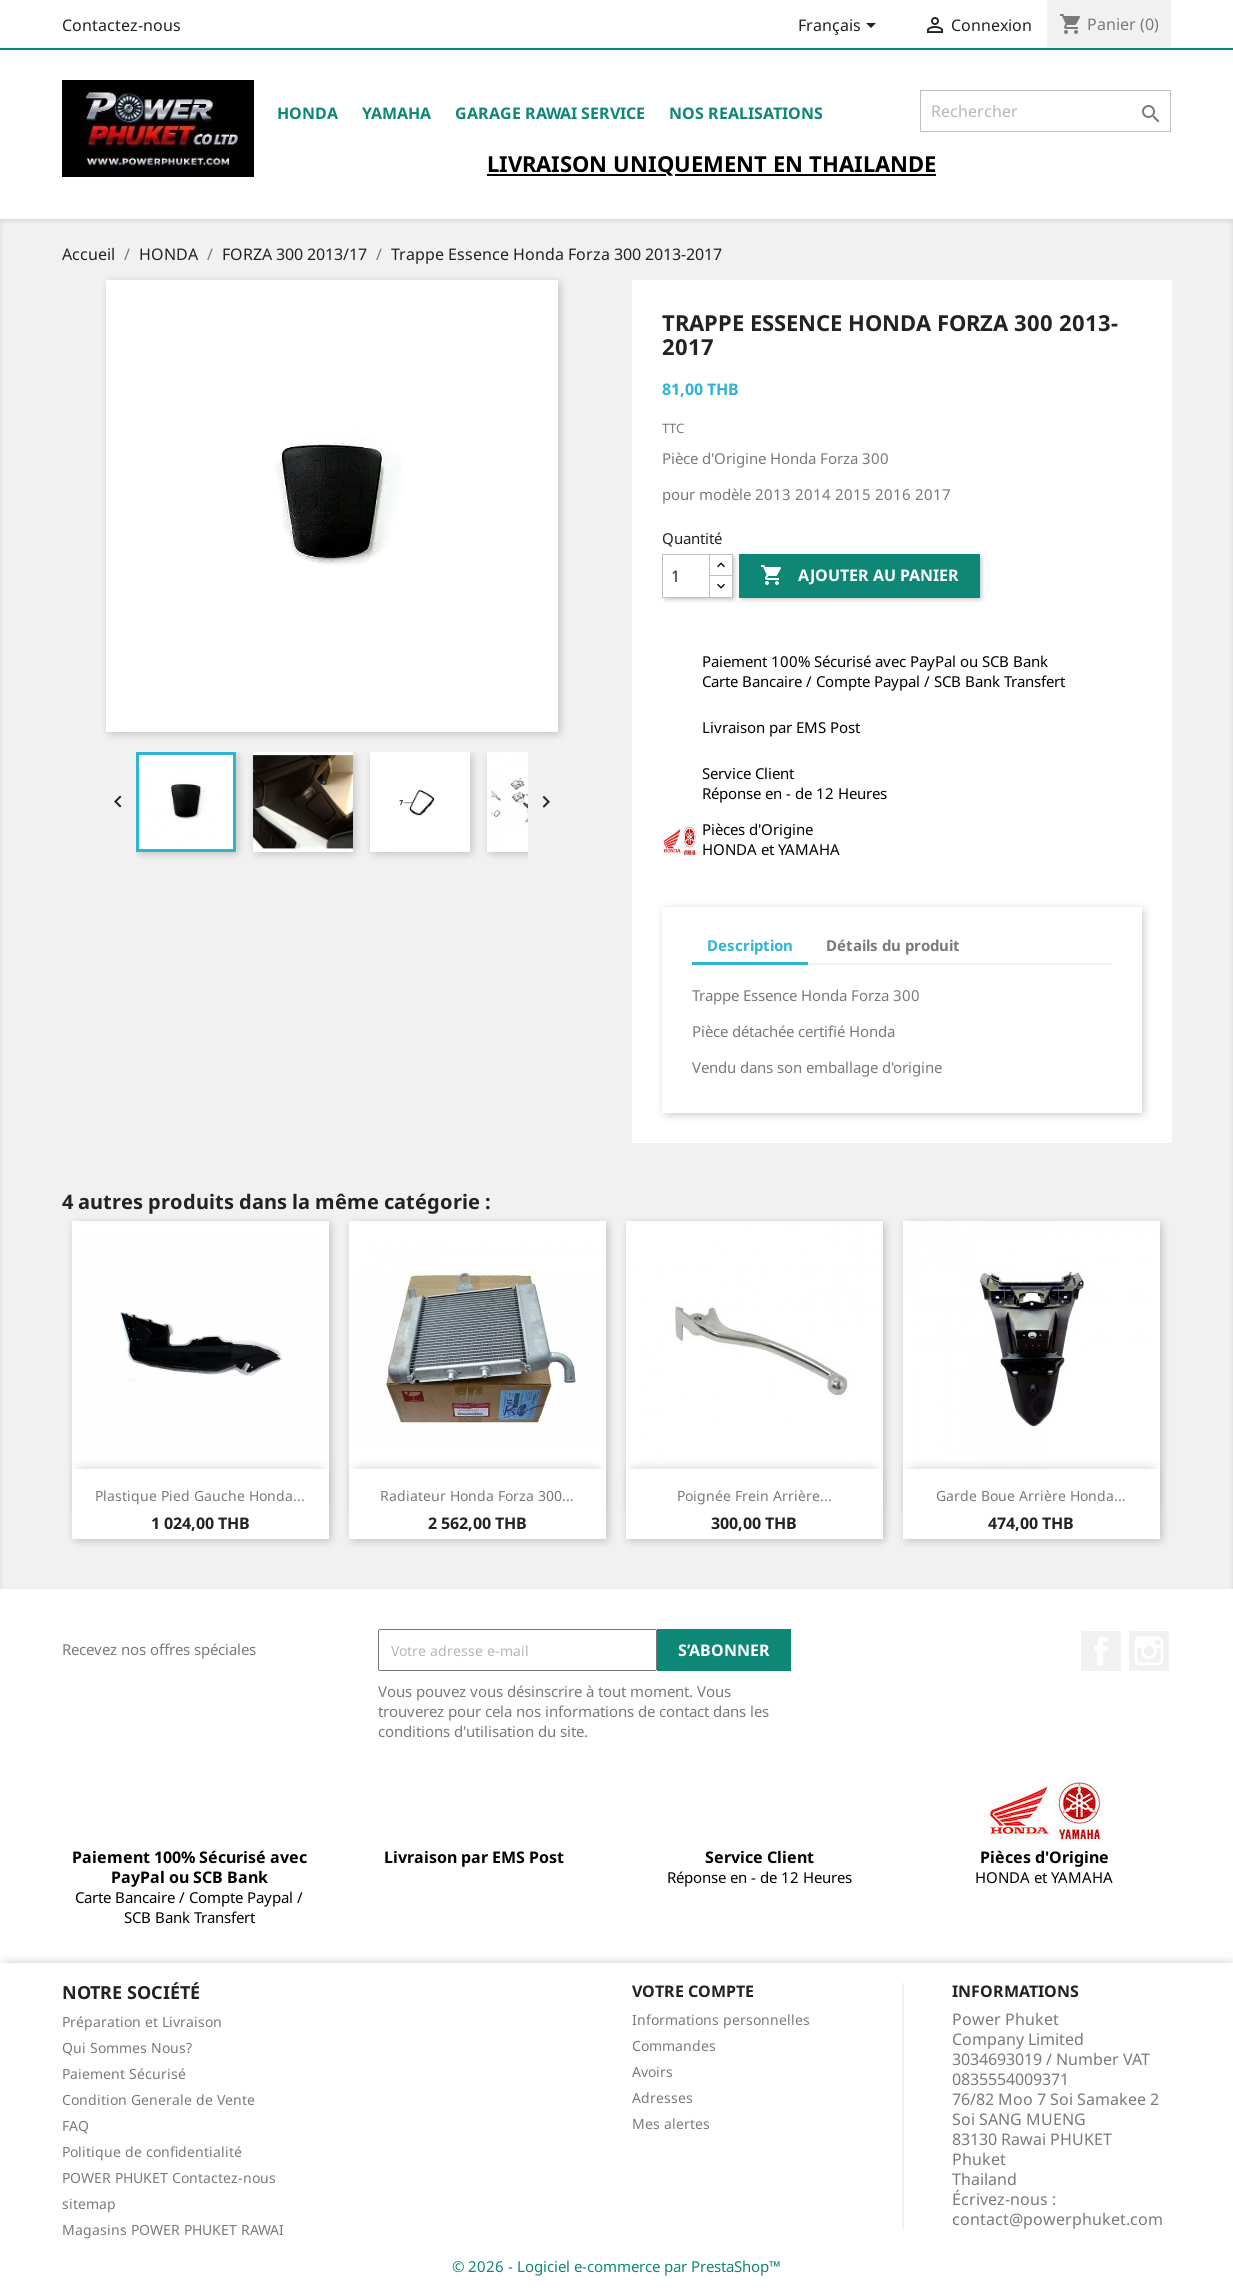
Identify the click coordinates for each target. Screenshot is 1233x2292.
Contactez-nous (121, 25)
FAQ (75, 2125)
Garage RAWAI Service (550, 113)
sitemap (89, 2203)
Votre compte (693, 1991)
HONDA (307, 113)
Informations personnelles (721, 2019)
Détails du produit (893, 945)
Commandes (674, 2045)
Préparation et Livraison (142, 2021)
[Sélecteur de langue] (840, 27)
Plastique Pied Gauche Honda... (200, 1495)
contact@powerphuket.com (1057, 2219)
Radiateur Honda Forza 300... (477, 1495)
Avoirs (652, 2071)
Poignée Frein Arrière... (754, 1495)
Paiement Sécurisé (124, 2073)
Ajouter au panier (859, 576)
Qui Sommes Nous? (127, 2047)
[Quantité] (686, 576)
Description (750, 945)
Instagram (1149, 1651)
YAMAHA (396, 113)
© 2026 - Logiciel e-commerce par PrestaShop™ (616, 2266)
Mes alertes (671, 2123)
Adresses (662, 2097)
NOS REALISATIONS (746, 113)
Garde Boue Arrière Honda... (1031, 1495)
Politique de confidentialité (152, 2151)
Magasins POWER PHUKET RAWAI (173, 2229)
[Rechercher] (1045, 111)
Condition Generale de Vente (158, 2099)
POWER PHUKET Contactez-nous (169, 2177)
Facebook (1101, 1651)
